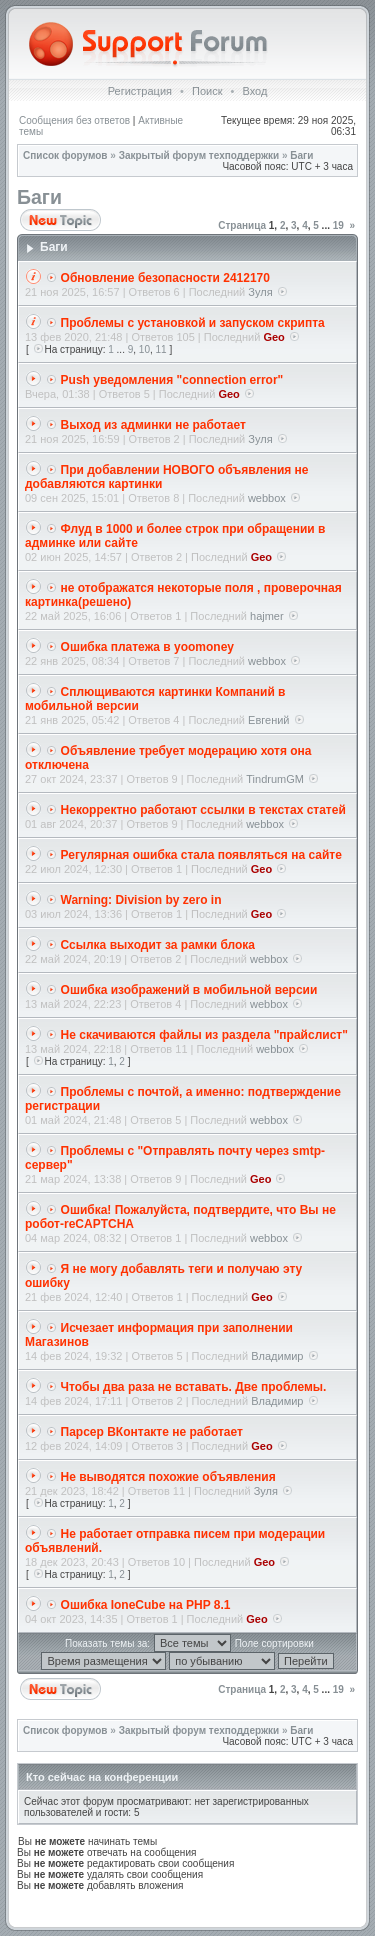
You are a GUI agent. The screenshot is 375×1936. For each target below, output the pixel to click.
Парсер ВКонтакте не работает (152, 1432)
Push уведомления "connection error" (172, 380)
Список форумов (65, 155)
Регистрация (140, 91)
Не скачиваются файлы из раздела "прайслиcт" (204, 1035)
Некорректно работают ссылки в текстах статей (203, 810)
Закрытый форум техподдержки (199, 155)
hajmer (267, 616)
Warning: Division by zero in (141, 900)
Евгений (268, 720)
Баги (301, 155)
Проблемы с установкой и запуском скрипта (193, 323)
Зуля (260, 292)
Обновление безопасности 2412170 (165, 278)
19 (338, 225)
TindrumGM (275, 779)
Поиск (207, 91)
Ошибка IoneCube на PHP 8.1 (146, 1605)
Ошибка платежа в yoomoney (147, 647)
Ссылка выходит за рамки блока (158, 945)
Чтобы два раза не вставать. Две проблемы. (194, 1387)
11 (161, 349)
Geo (273, 337)
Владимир (277, 1356)
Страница (242, 225)
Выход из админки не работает (153, 425)
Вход (254, 91)
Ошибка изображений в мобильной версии (189, 990)
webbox (267, 498)
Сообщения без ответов (74, 120)
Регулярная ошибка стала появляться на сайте (201, 855)
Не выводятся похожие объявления (168, 1477)
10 (144, 349)
